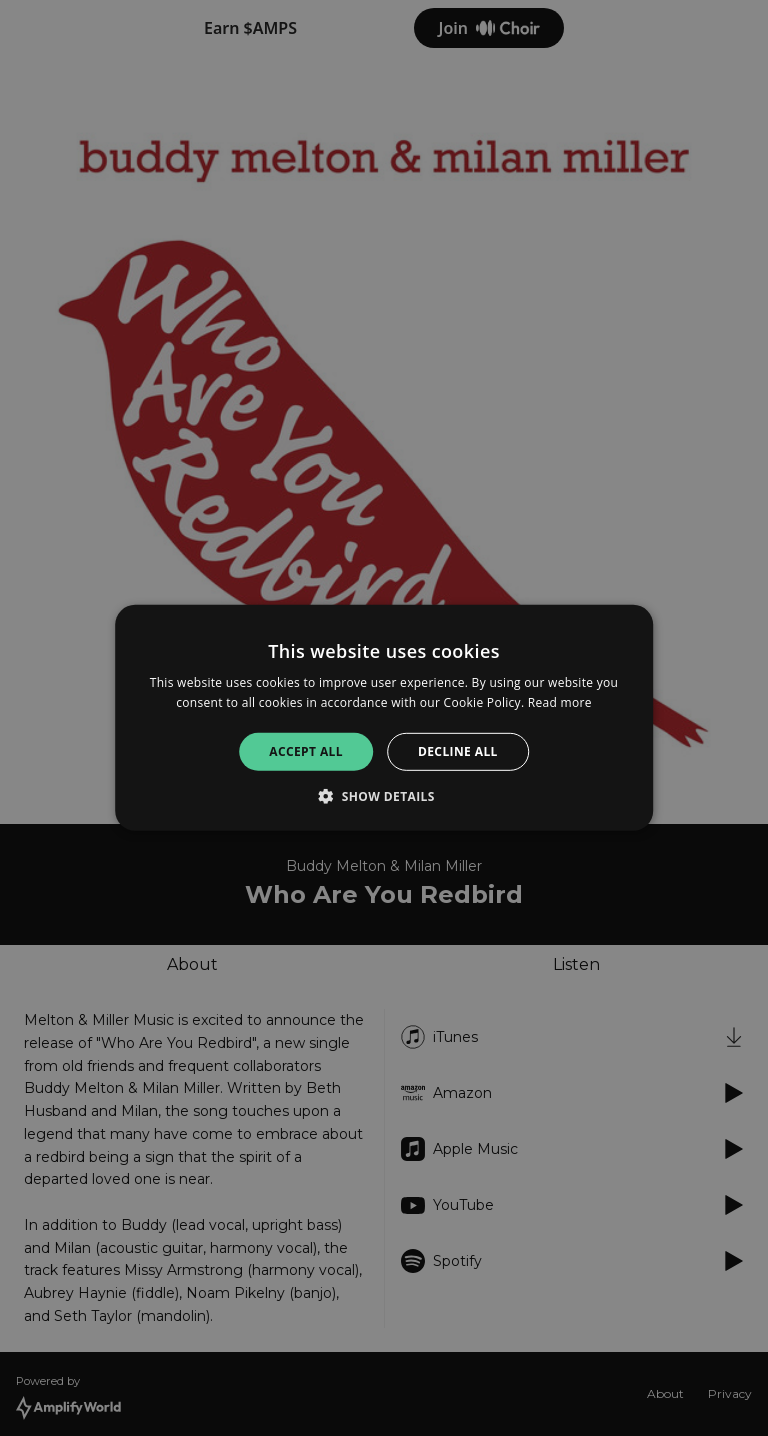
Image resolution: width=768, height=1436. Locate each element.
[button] (384, 796)
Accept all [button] (306, 751)
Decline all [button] (458, 751)
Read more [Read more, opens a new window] (560, 702)
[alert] (384, 718)
